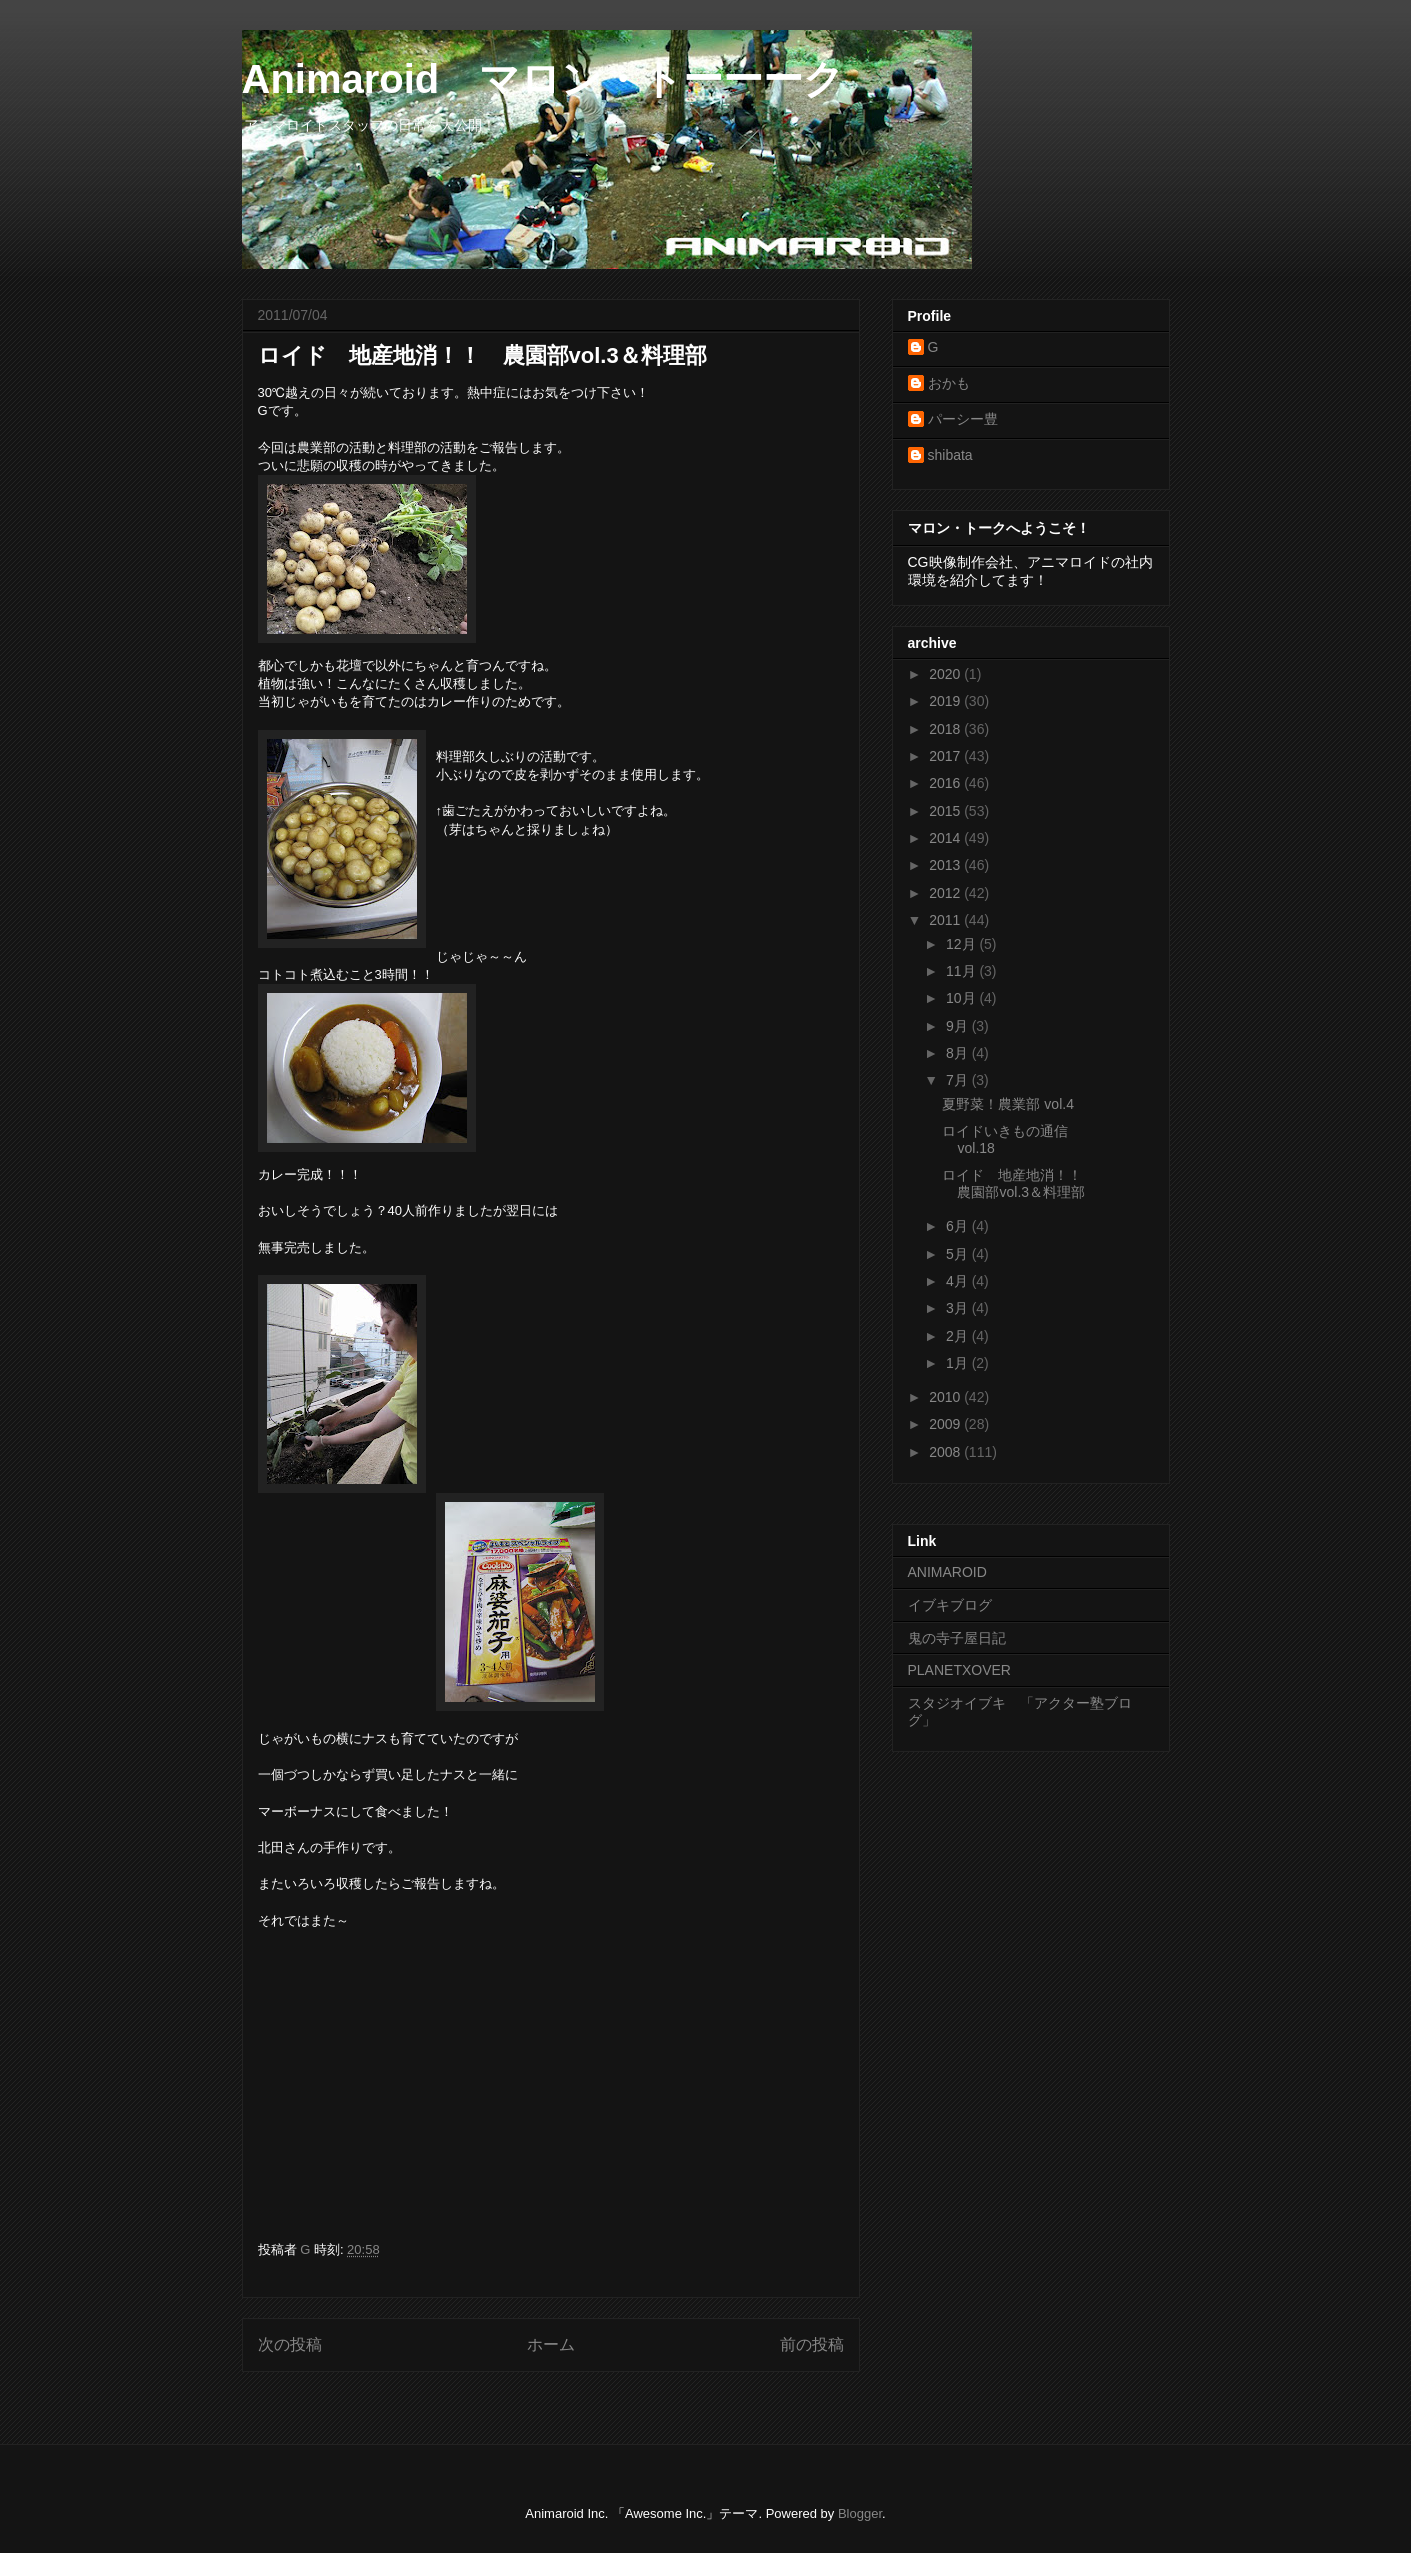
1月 (959, 1363)
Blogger (860, 2513)
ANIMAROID (947, 1572)
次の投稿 (290, 2344)
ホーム (551, 2344)
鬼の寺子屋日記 (957, 1638)
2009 (946, 1424)
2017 (946, 756)
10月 (962, 998)
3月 (959, 1308)
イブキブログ (950, 1605)
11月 (962, 971)
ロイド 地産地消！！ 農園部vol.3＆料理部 (1019, 1183)
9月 (959, 1026)
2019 (946, 701)
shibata (950, 455)
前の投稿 (812, 2344)
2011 (946, 920)
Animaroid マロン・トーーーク (543, 79)
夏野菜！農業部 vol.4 (1007, 1104)
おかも (949, 383)
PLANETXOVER (959, 1670)
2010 (946, 1397)
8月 (959, 1053)
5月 (959, 1254)
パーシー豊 (963, 419)
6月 (959, 1226)
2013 (946, 865)
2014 (946, 838)
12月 (962, 944)
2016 (946, 783)
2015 (946, 811)
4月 (959, 1281)
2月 (959, 1336)
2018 (946, 729)
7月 (959, 1080)
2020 (946, 674)
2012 (946, 893)
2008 (946, 1452)
